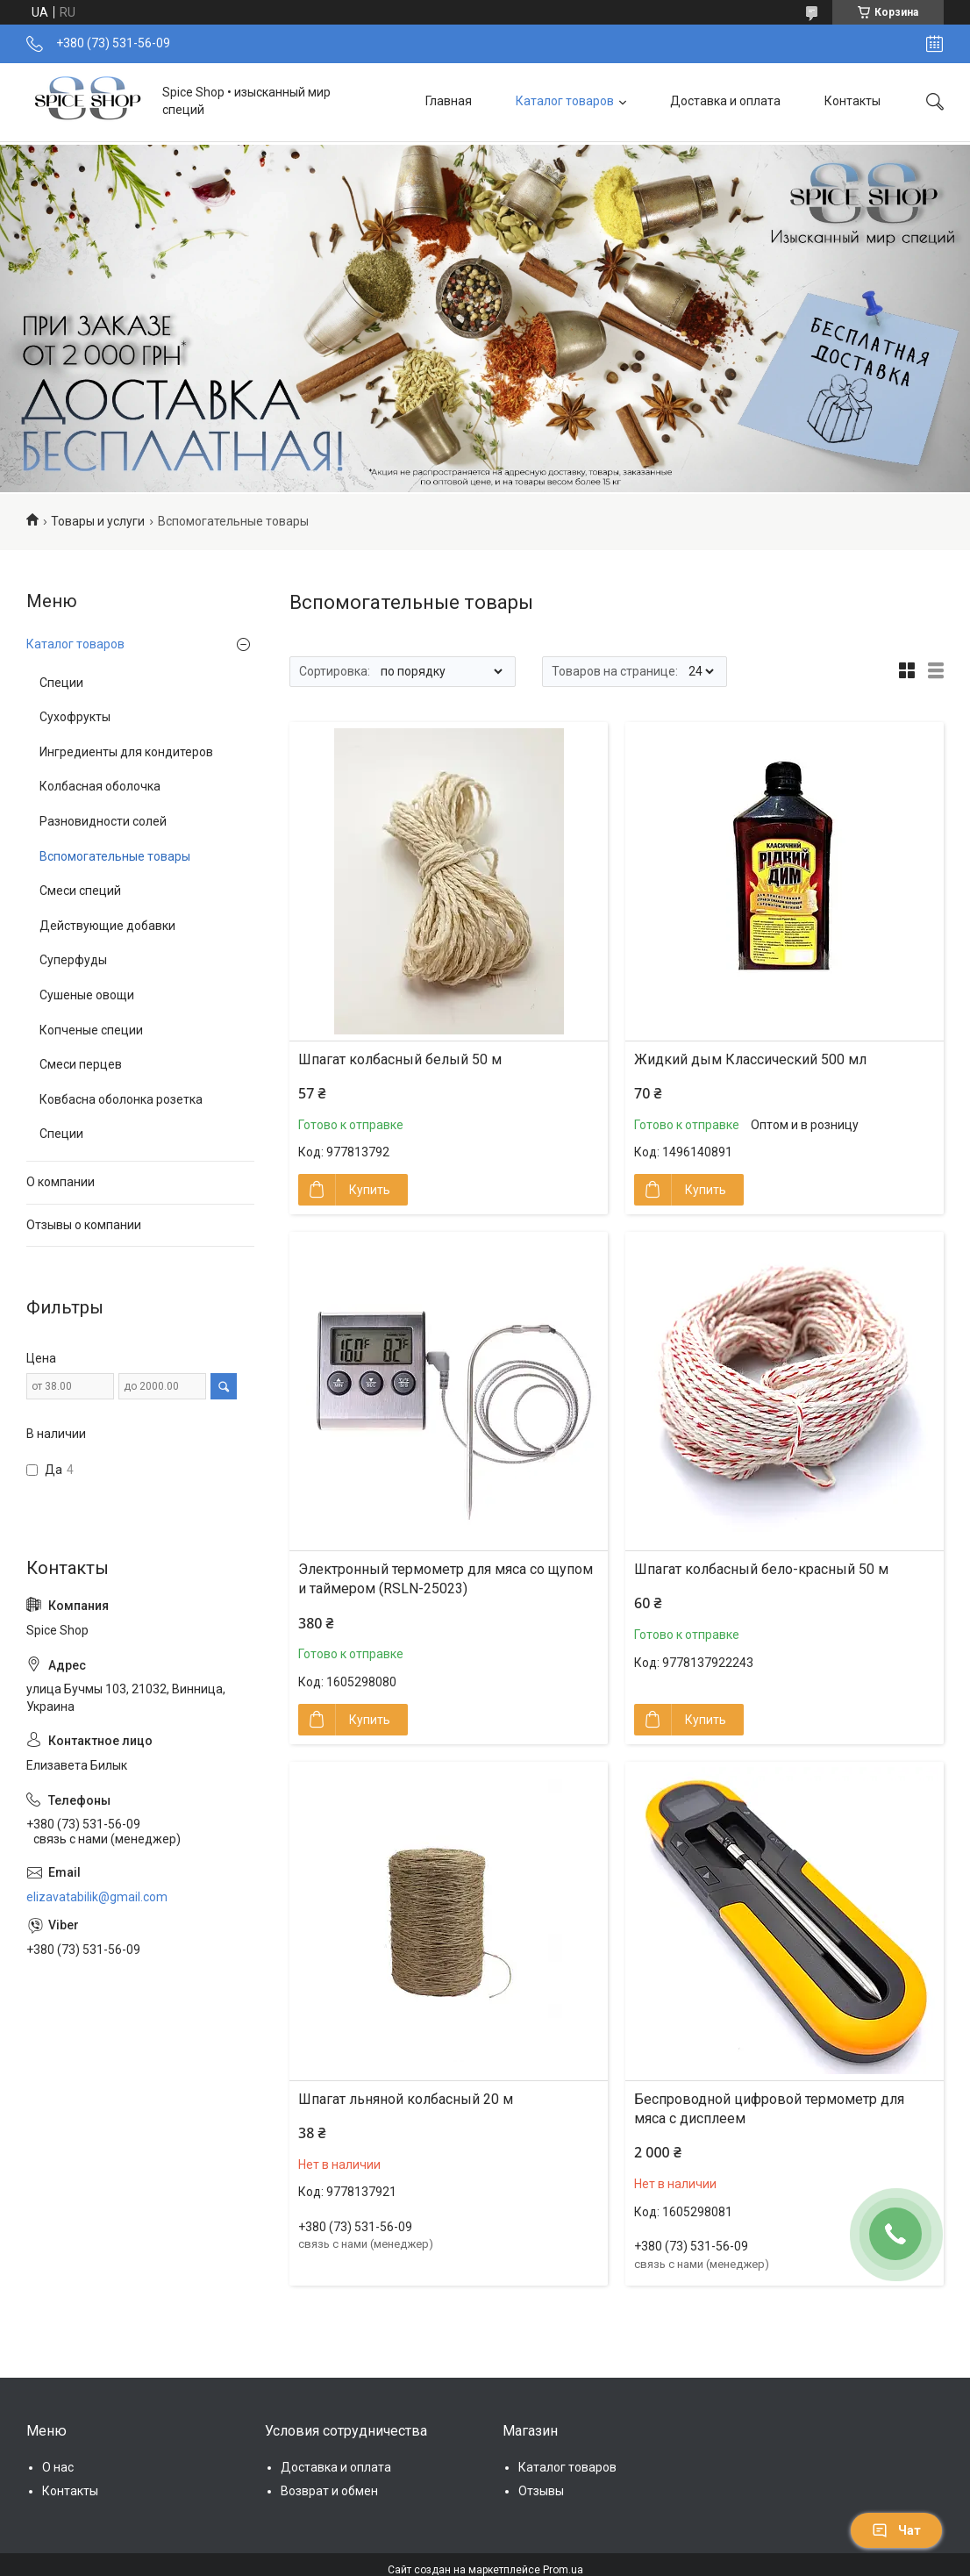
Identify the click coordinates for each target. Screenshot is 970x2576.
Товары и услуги (98, 521)
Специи (61, 683)
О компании (60, 1182)
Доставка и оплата (725, 101)
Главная (448, 101)
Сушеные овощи (86, 995)
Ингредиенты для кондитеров (126, 752)
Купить (369, 1190)
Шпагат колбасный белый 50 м (400, 1059)
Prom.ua (563, 2570)
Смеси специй (80, 891)
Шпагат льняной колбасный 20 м (405, 2099)
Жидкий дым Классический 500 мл (750, 1059)
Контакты (852, 101)
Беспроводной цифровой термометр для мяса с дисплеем (769, 2109)
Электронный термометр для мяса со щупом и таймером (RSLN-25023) (445, 1579)
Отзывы (541, 2491)
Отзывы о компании (83, 1225)
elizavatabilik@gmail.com (97, 1897)
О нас (58, 2467)
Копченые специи (91, 1030)
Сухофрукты (75, 717)
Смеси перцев (80, 1064)
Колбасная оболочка (99, 786)
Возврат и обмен (329, 2491)
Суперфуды (73, 960)
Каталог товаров (565, 101)
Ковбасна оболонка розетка (121, 1099)
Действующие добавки (107, 926)
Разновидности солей (103, 821)
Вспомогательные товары (114, 856)
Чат (896, 2530)
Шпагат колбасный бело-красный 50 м (761, 1569)
